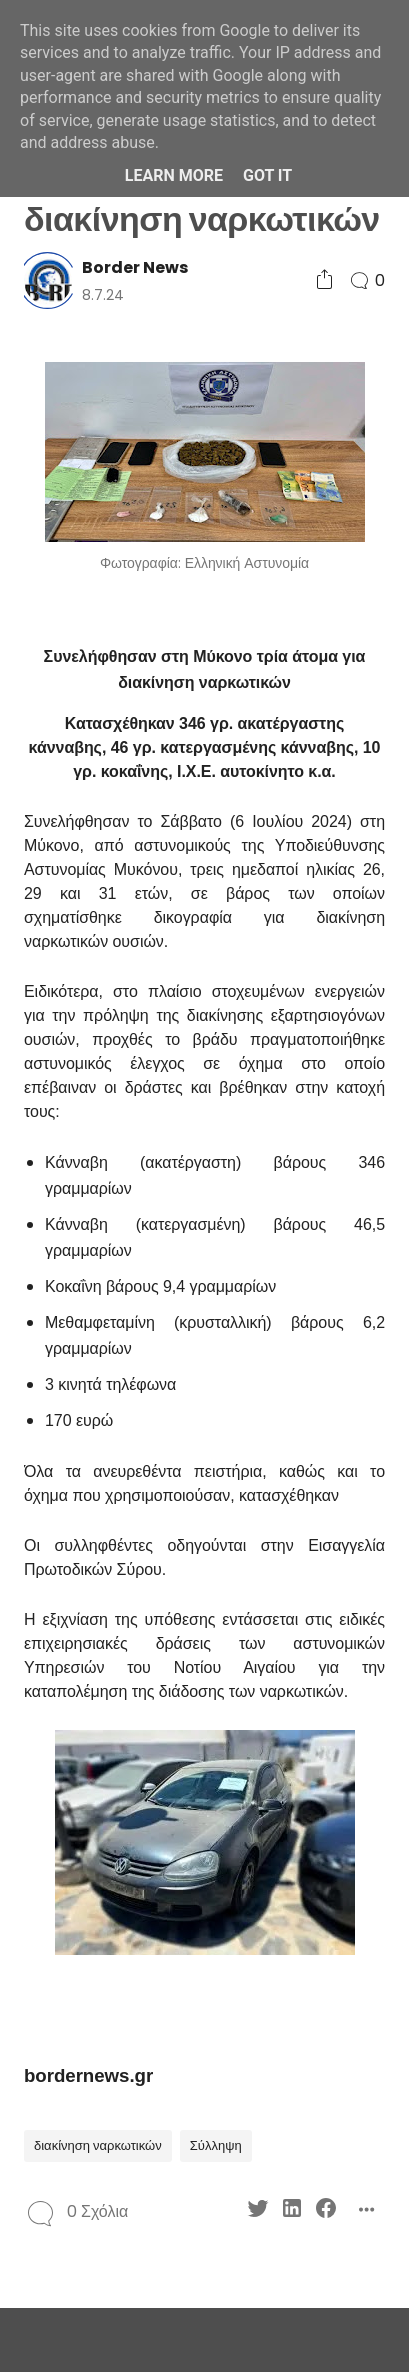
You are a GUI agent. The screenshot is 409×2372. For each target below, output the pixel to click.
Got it (267, 175)
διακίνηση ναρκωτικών (98, 2145)
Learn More (174, 175)
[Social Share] (324, 280)
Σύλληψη (216, 2145)
